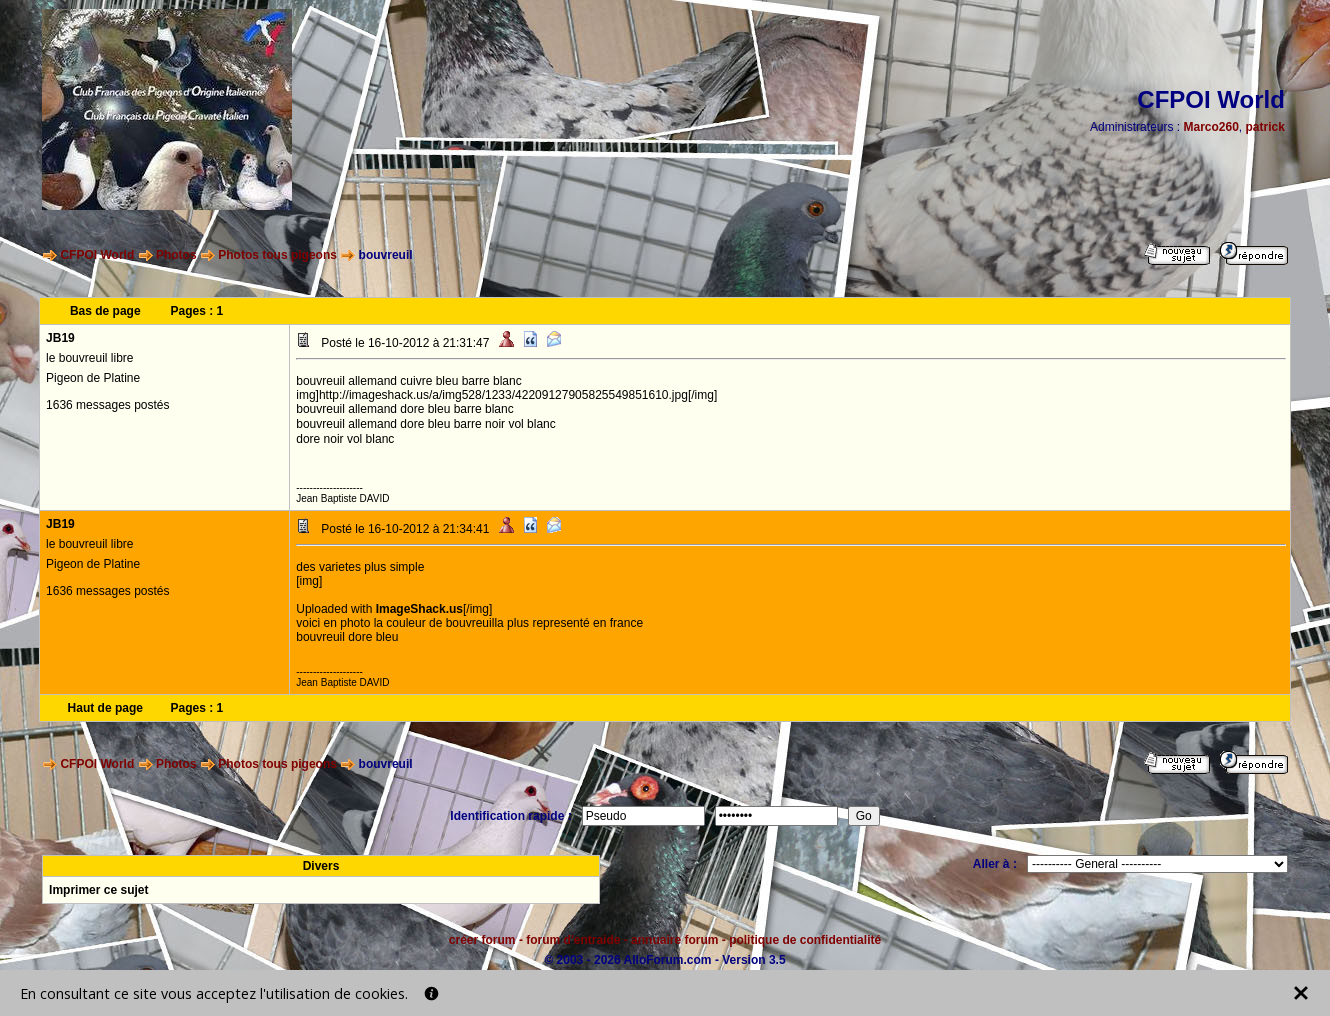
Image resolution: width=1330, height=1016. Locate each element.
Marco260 (1210, 127)
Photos (176, 255)
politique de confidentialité (805, 940)
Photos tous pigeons (277, 255)
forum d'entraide (573, 940)
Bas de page (105, 311)
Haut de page (105, 708)
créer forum (482, 940)
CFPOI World (97, 255)
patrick (1265, 127)
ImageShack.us (419, 609)
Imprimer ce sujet (98, 890)
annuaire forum (674, 940)
